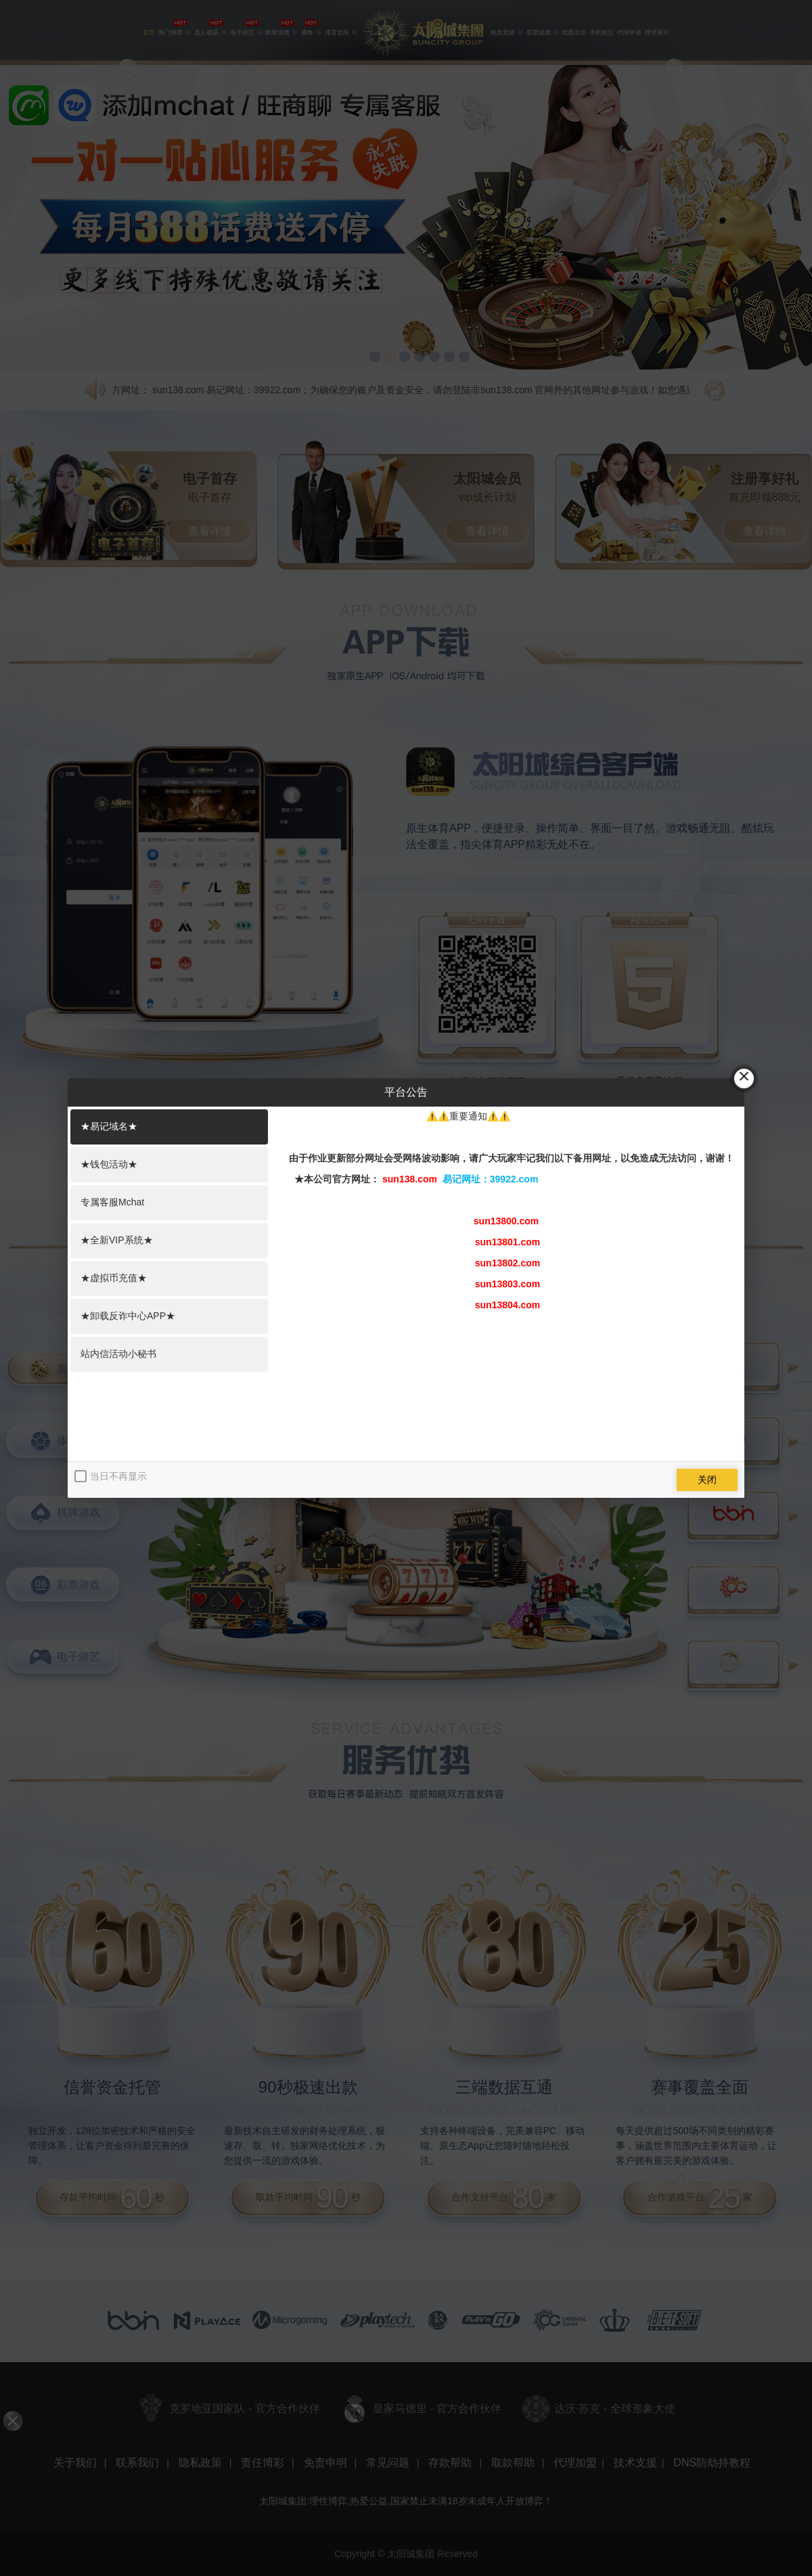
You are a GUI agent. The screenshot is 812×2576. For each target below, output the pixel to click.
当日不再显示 (118, 1476)
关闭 (707, 1479)
